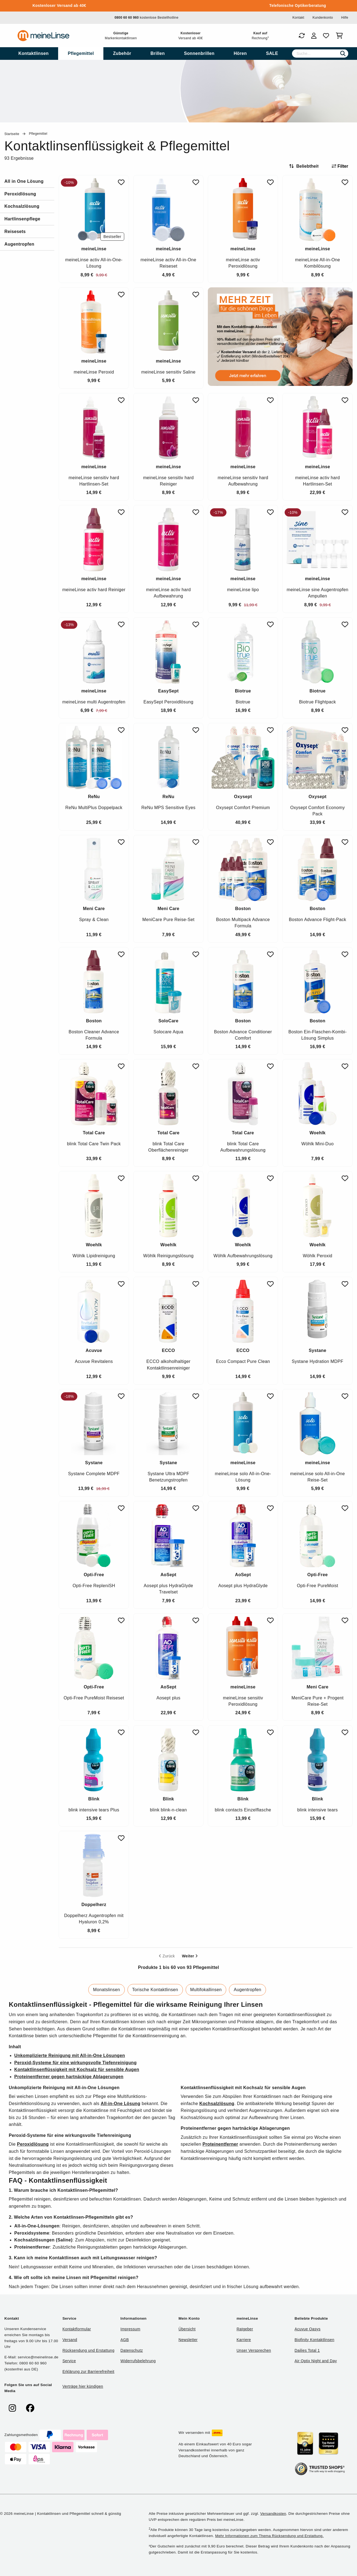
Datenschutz (131, 2350)
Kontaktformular (77, 2329)
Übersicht (186, 2329)
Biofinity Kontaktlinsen (314, 2340)
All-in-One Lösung (120, 2103)
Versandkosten (273, 2514)
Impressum (130, 2329)
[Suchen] (343, 53)
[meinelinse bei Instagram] (12, 2408)
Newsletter (188, 2340)
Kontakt (298, 17)
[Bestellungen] (301, 35)
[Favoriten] (326, 35)
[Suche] (320, 53)
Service (69, 2361)
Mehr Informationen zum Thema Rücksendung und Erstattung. (269, 2536)
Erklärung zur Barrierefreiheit (88, 2371)
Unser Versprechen (254, 2350)
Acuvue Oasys (307, 2329)
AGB (124, 2340)
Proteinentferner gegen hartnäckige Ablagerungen (68, 2076)
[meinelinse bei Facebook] (30, 2408)
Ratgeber (245, 2329)
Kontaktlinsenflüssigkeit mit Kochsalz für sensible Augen (76, 2069)
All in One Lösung (24, 181)
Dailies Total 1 (307, 2350)
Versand (70, 2340)
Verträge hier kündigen (83, 2386)
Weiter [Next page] (190, 1956)
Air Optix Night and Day (315, 2361)
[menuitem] (33, 53)
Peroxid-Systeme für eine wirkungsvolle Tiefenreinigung (75, 2062)
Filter (340, 166)
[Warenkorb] (340, 35)
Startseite (11, 134)
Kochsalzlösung (21, 206)
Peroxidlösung (20, 194)
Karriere (244, 2340)
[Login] (314, 35)
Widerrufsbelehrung (137, 2361)
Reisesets (15, 231)
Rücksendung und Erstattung (89, 2350)
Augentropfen (19, 244)
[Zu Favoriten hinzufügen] (121, 182)
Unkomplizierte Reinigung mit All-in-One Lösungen (69, 2055)
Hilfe (344, 17)
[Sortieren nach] (306, 166)
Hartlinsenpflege (22, 219)
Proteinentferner (220, 2144)
